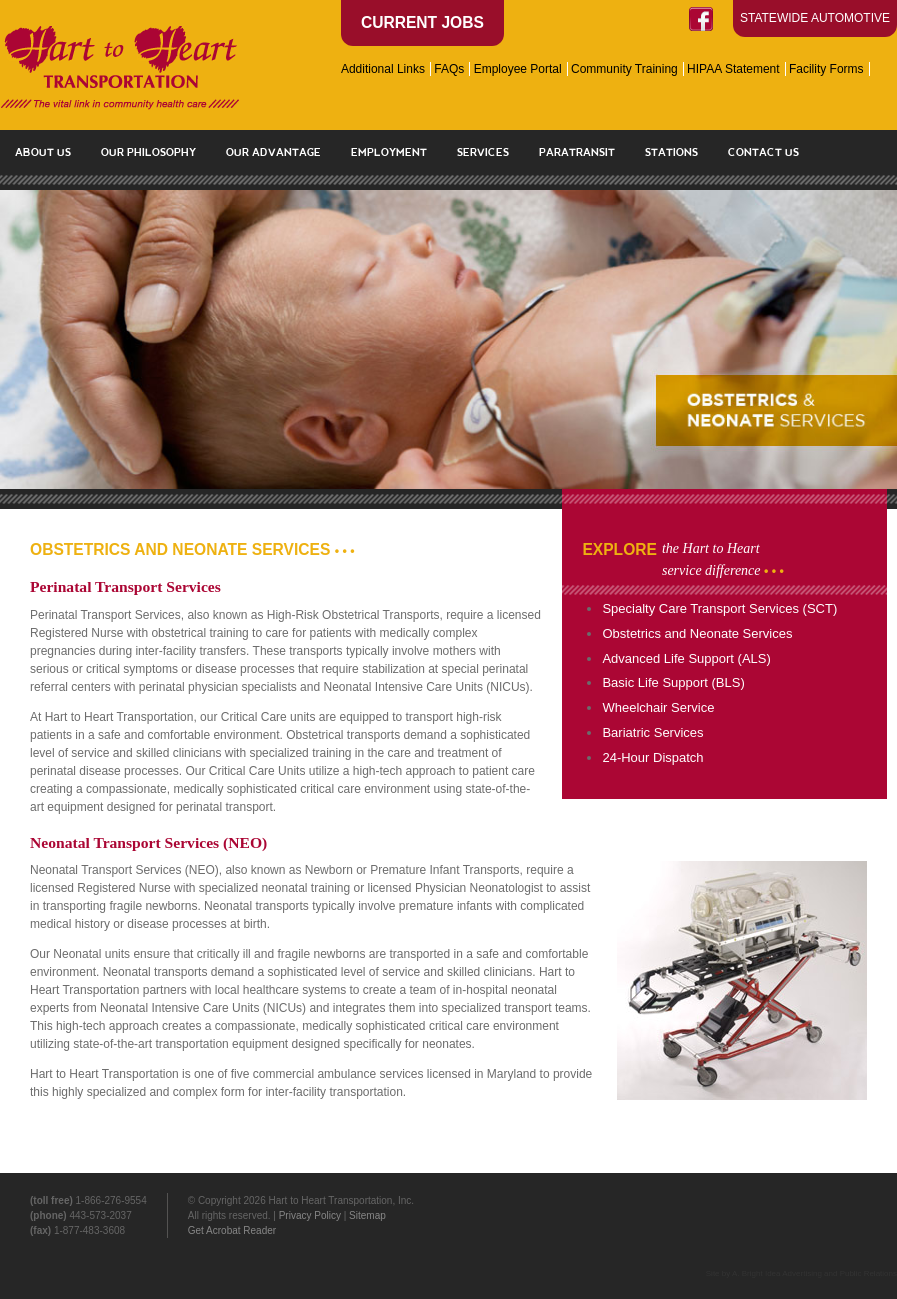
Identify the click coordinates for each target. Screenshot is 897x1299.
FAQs (449, 69)
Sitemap (367, 1215)
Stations (671, 152)
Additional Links (383, 69)
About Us (43, 152)
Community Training (624, 69)
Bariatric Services (652, 732)
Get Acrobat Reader (232, 1230)
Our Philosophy (148, 152)
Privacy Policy (310, 1215)
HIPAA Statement (733, 69)
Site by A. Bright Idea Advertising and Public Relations (801, 1273)
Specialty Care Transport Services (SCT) (719, 608)
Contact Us (763, 152)
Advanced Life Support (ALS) (686, 658)
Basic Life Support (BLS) (673, 682)
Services (483, 152)
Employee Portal (518, 69)
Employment (389, 152)
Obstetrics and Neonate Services (697, 633)
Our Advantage (273, 152)
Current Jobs (422, 22)
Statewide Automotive (815, 18)
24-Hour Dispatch (652, 757)
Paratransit (577, 152)
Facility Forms (826, 69)
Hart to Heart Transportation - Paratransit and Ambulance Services (120, 67)
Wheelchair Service (658, 707)
